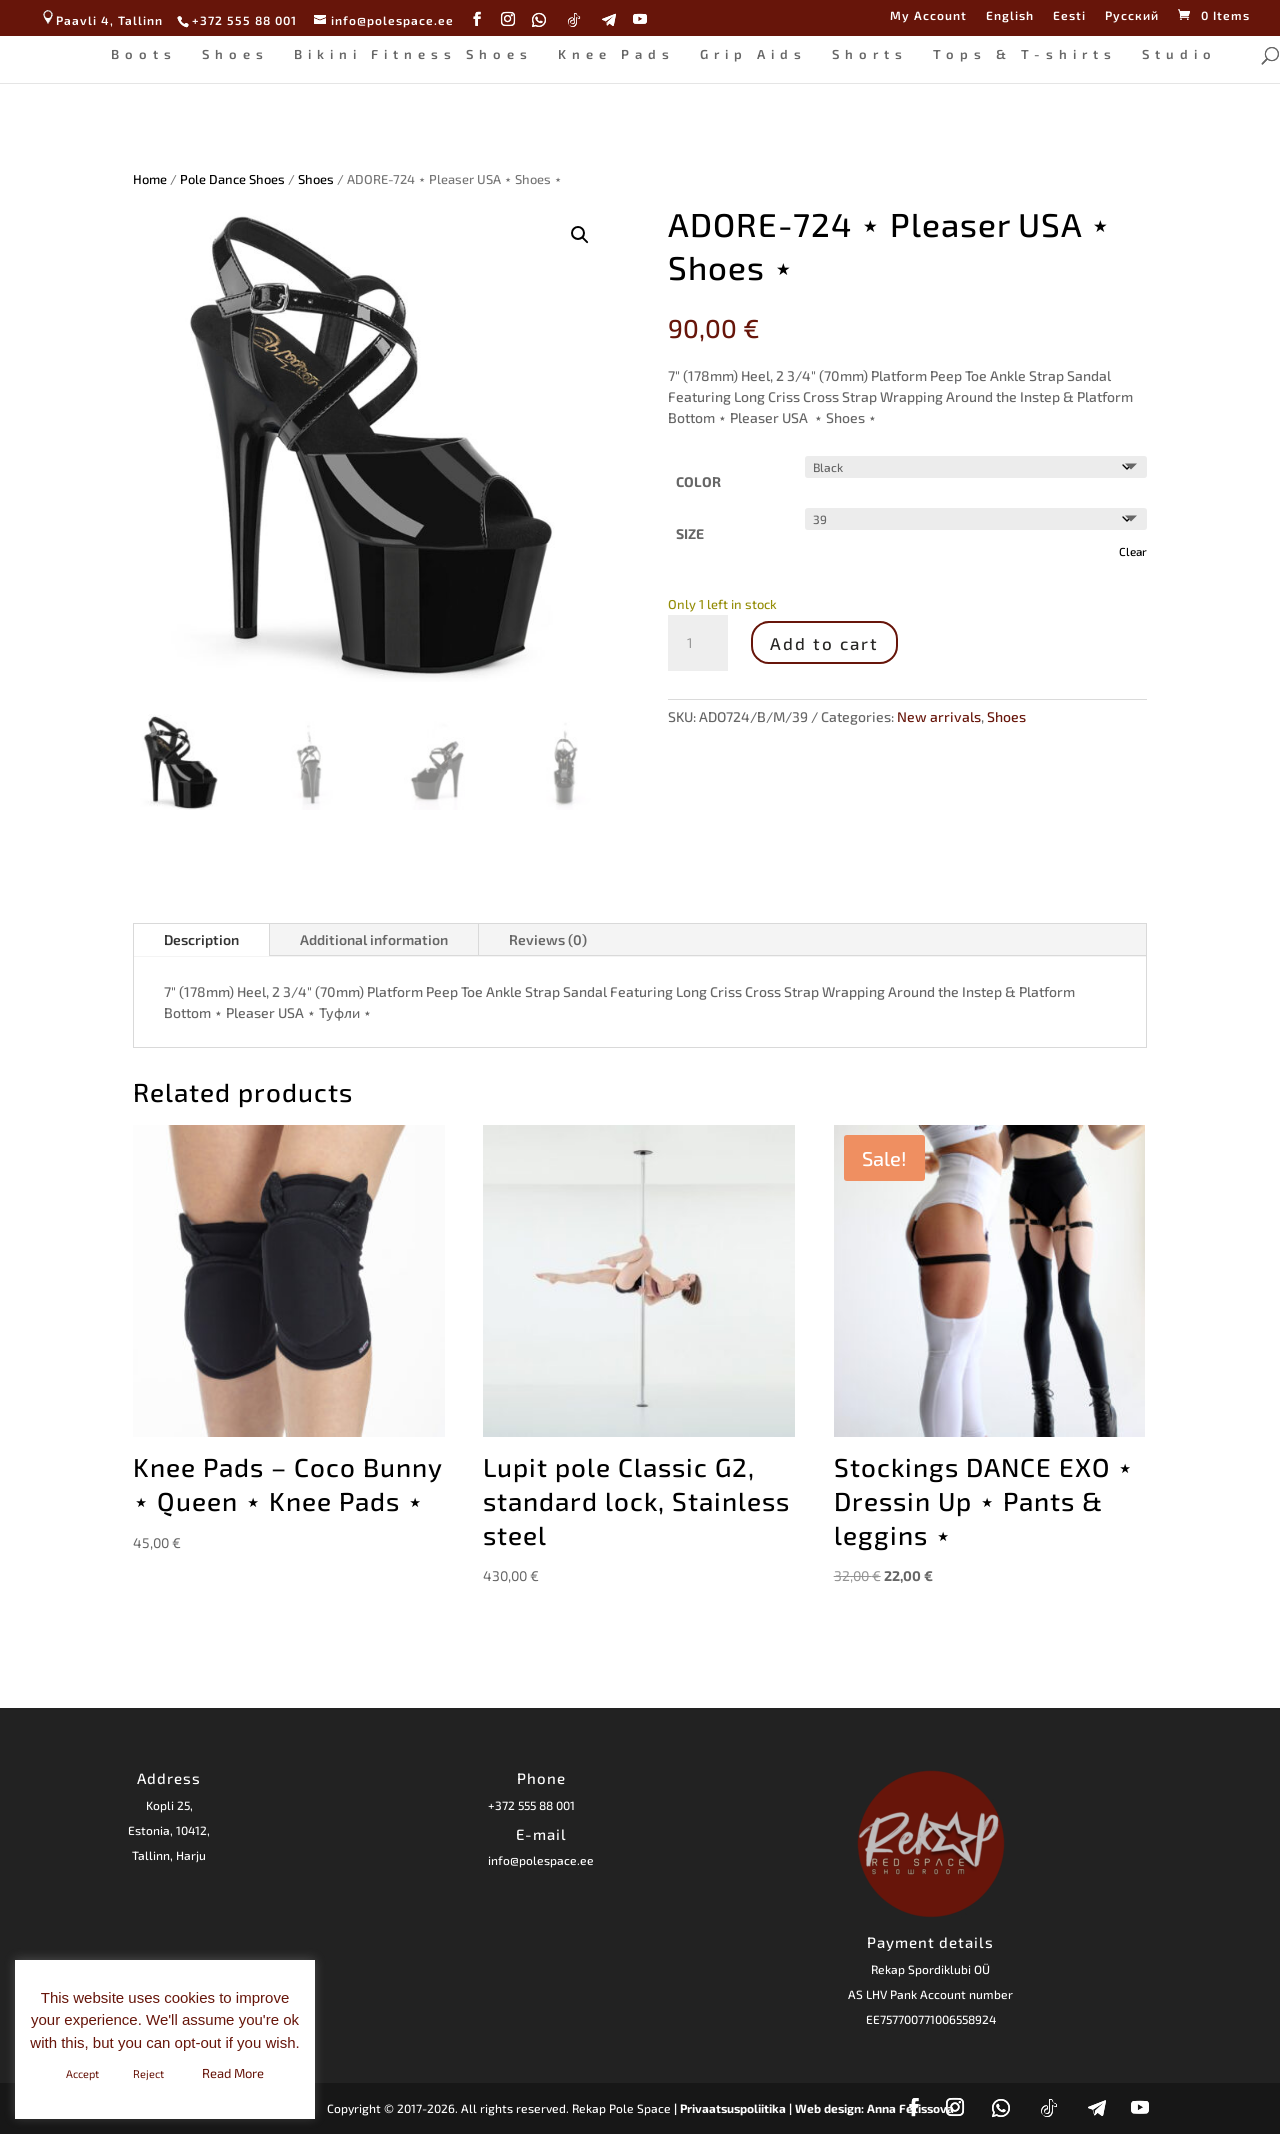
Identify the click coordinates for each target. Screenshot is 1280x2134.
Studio (1170, 52)
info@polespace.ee (541, 1860)
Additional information (374, 939)
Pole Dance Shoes (232, 179)
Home (150, 179)
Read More (233, 2073)
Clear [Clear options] (1133, 551)
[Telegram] (609, 20)
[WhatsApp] (539, 20)
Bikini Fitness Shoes (404, 52)
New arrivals (939, 716)
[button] (580, 235)
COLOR (698, 481)
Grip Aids (744, 52)
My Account (928, 15)
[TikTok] (574, 20)
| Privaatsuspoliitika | (733, 2108)
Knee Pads (607, 52)
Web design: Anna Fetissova (874, 2108)
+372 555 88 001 (531, 1805)
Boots (135, 52)
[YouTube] (640, 19)
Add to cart (824, 643)
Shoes (226, 52)
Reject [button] (148, 2073)
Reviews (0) (548, 939)
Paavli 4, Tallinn (101, 20)
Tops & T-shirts (1016, 52)
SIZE (690, 533)
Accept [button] (82, 2073)
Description (201, 939)
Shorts (861, 52)
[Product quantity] (698, 643)
